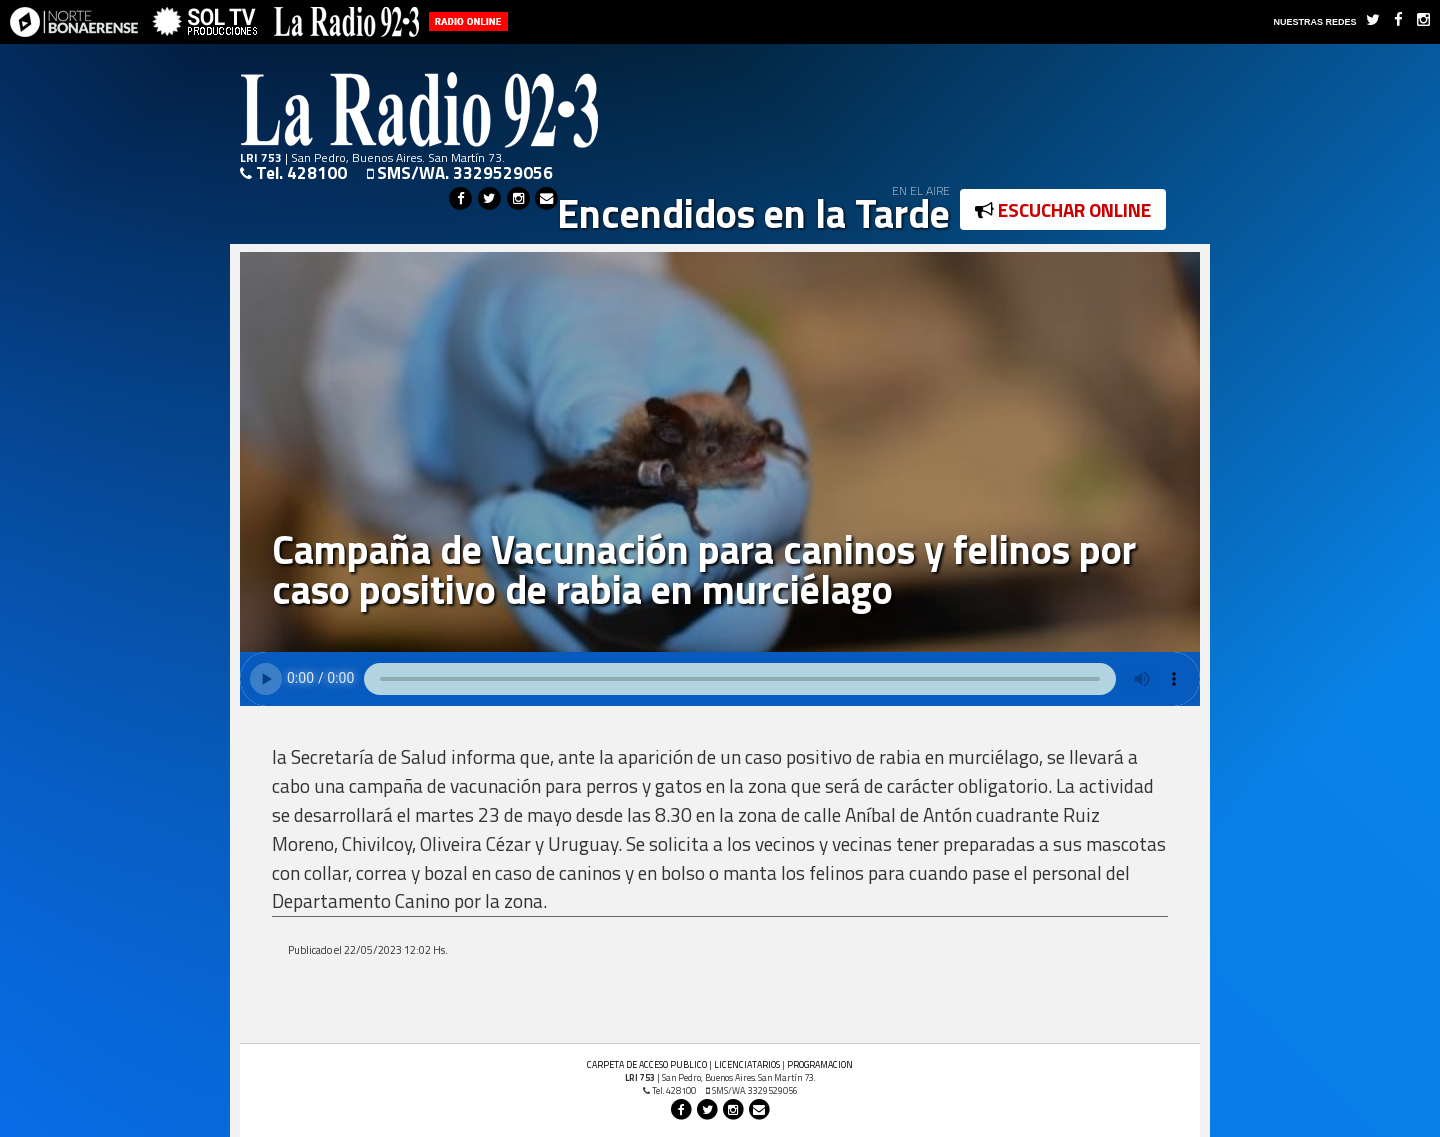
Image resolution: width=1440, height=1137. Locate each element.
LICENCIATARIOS (747, 1064)
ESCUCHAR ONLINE (1063, 209)
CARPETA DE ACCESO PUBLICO (647, 1064)
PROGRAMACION (820, 1064)
